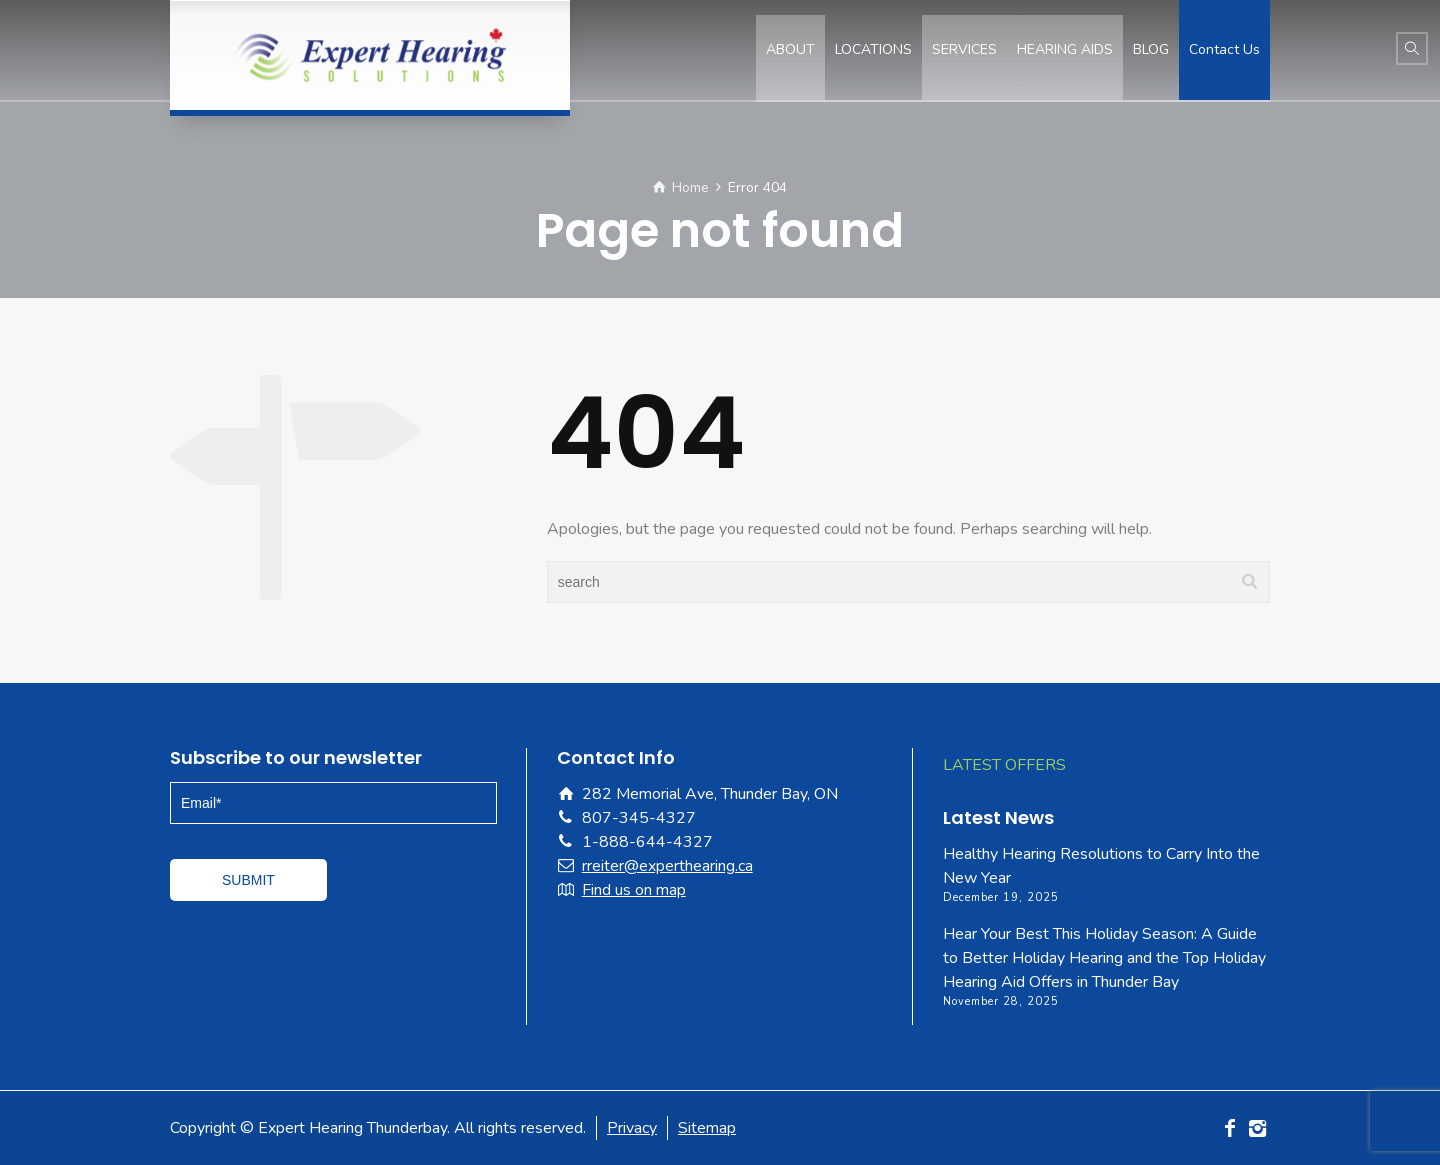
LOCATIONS (873, 49)
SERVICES (964, 49)
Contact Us (1224, 49)
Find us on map (634, 890)
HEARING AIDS (1065, 49)
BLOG (1151, 49)
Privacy (632, 1128)
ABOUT (790, 49)
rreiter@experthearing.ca (667, 866)
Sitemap (707, 1128)
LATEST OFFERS (1004, 765)
